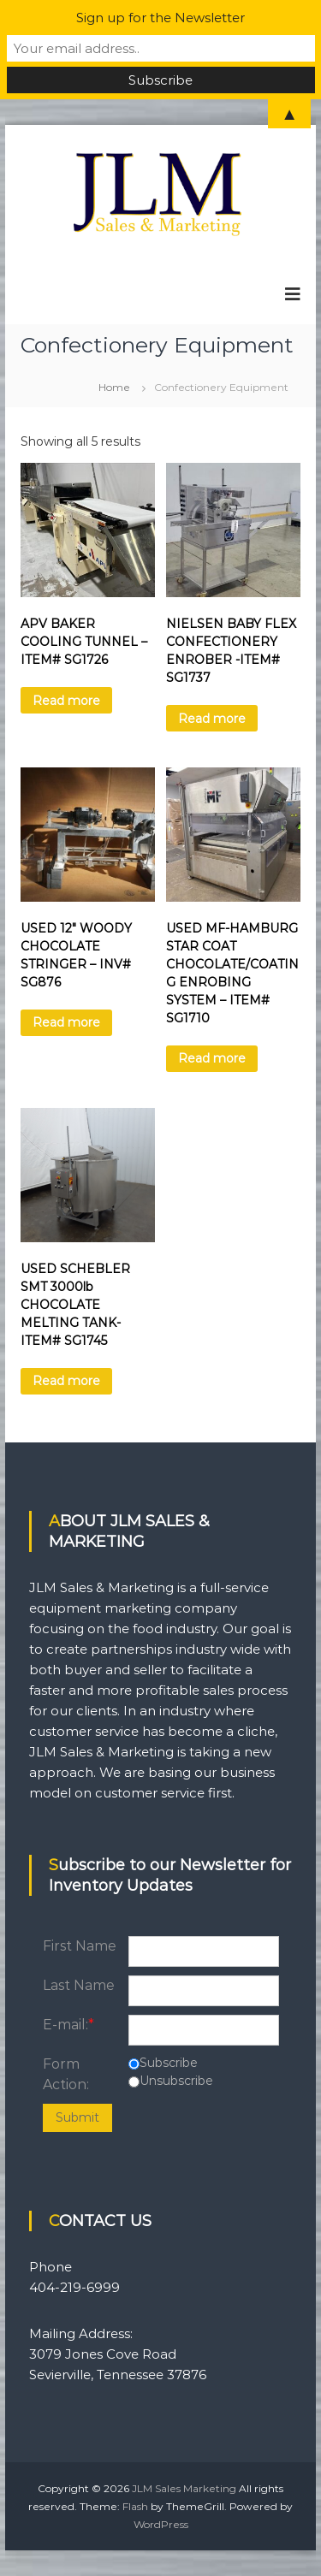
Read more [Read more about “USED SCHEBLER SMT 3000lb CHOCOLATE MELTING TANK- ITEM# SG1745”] (66, 1381)
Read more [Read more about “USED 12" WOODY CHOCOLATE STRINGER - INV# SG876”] (66, 1022)
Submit (77, 2117)
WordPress (161, 2524)
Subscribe (169, 2062)
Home (114, 387)
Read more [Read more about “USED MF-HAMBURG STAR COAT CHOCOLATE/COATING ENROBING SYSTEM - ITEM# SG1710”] (212, 1058)
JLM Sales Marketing (184, 2488)
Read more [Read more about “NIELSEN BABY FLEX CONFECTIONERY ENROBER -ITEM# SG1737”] (212, 718)
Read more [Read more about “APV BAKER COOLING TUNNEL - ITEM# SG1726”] (66, 700)
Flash (135, 2506)
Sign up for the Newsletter (160, 17)
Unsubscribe (176, 2080)
